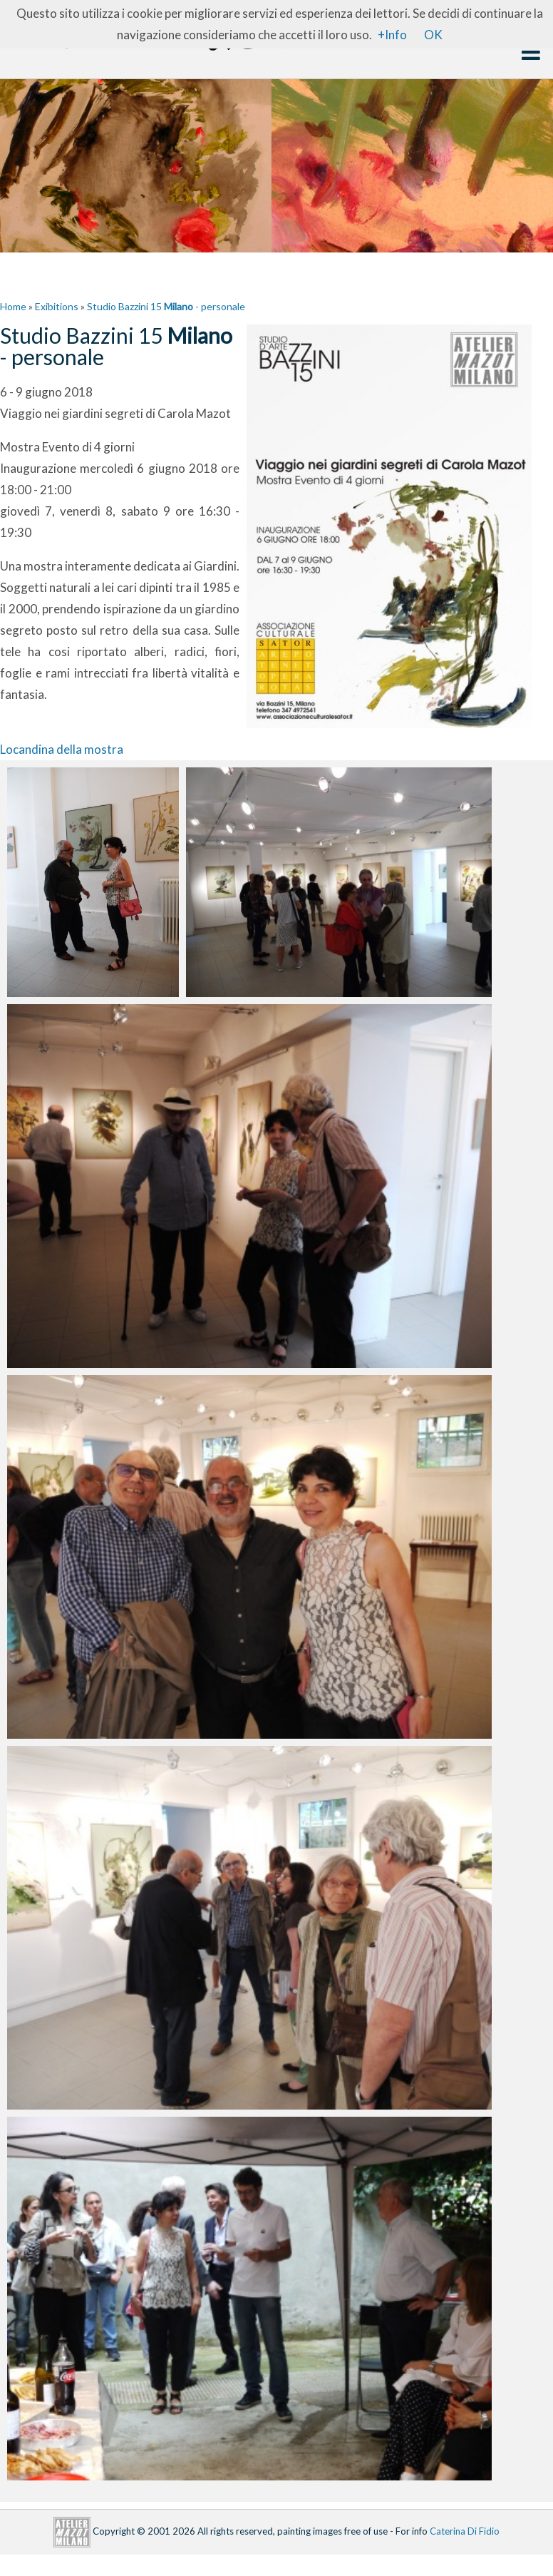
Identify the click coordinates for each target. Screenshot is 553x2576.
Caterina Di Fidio (465, 2530)
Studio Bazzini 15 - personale (166, 306)
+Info (392, 34)
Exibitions (56, 306)
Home (13, 306)
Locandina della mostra (61, 749)
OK (433, 34)
